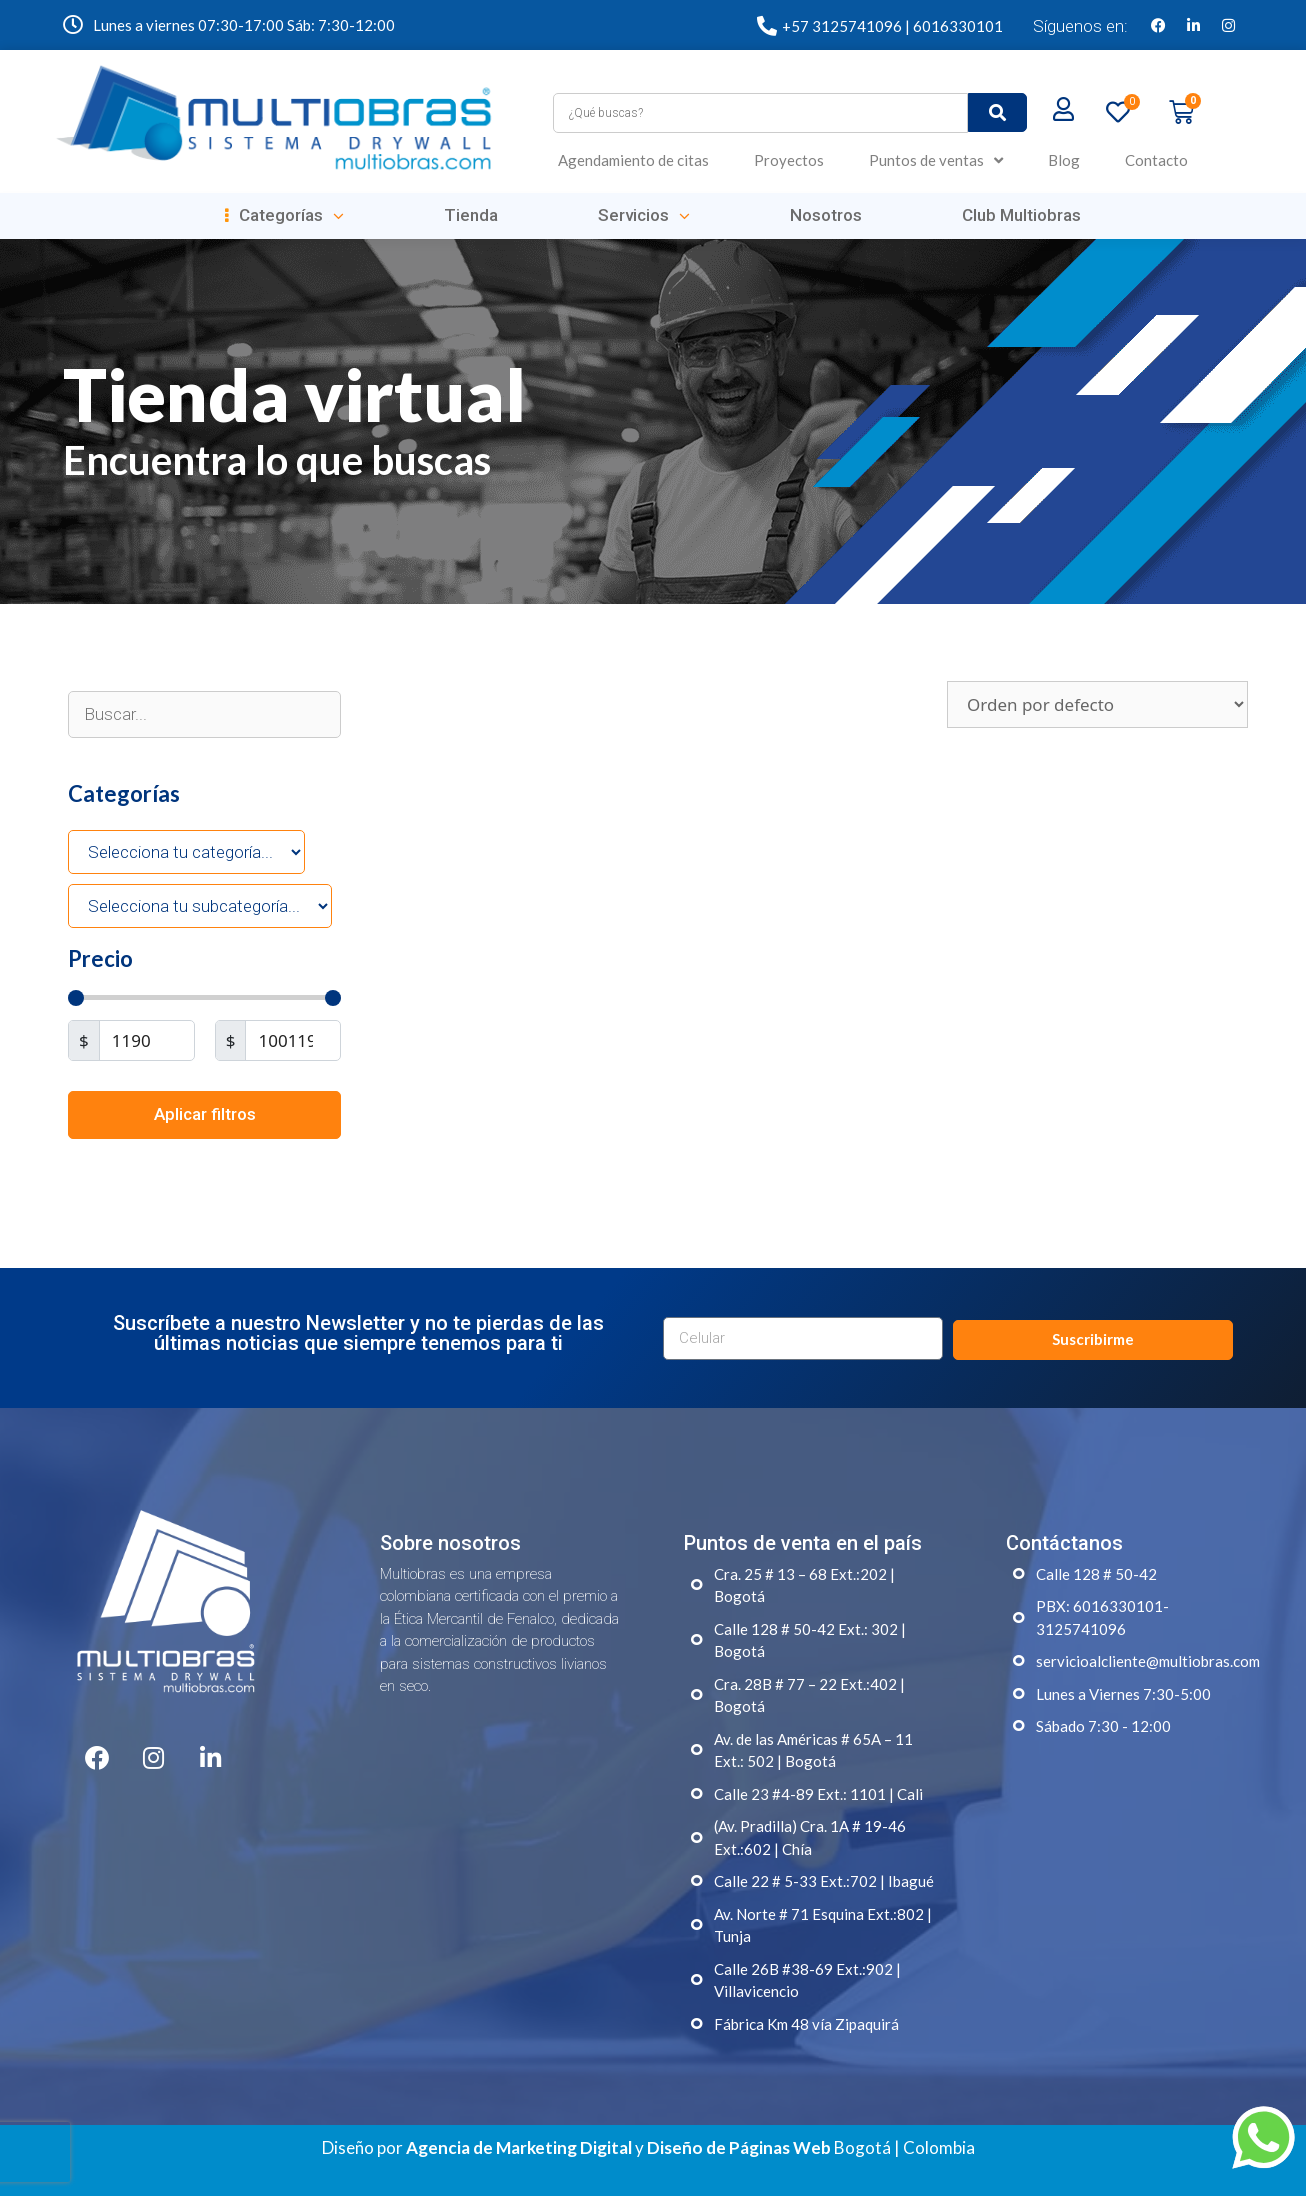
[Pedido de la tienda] (1097, 704)
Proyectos (789, 160)
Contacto (1156, 160)
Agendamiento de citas (633, 160)
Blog (1064, 160)
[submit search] (997, 112)
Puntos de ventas (936, 160)
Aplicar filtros (205, 1114)
